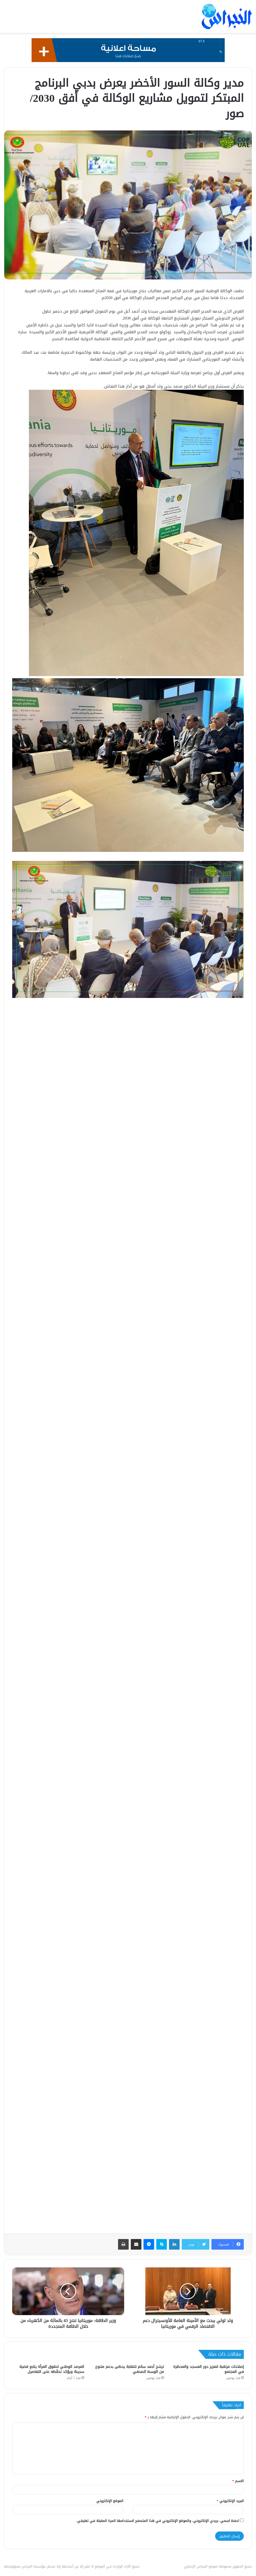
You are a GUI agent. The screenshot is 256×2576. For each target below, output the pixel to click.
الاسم (238, 2481)
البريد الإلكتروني (230, 2501)
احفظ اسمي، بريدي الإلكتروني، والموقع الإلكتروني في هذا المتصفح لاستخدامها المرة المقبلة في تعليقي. (157, 2520)
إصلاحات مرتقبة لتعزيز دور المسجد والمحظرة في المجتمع (208, 2369)
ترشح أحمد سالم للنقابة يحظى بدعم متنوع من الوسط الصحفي (129, 2369)
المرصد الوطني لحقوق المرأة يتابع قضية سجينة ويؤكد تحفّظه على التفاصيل (51, 2369)
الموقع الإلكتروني (109, 2501)
